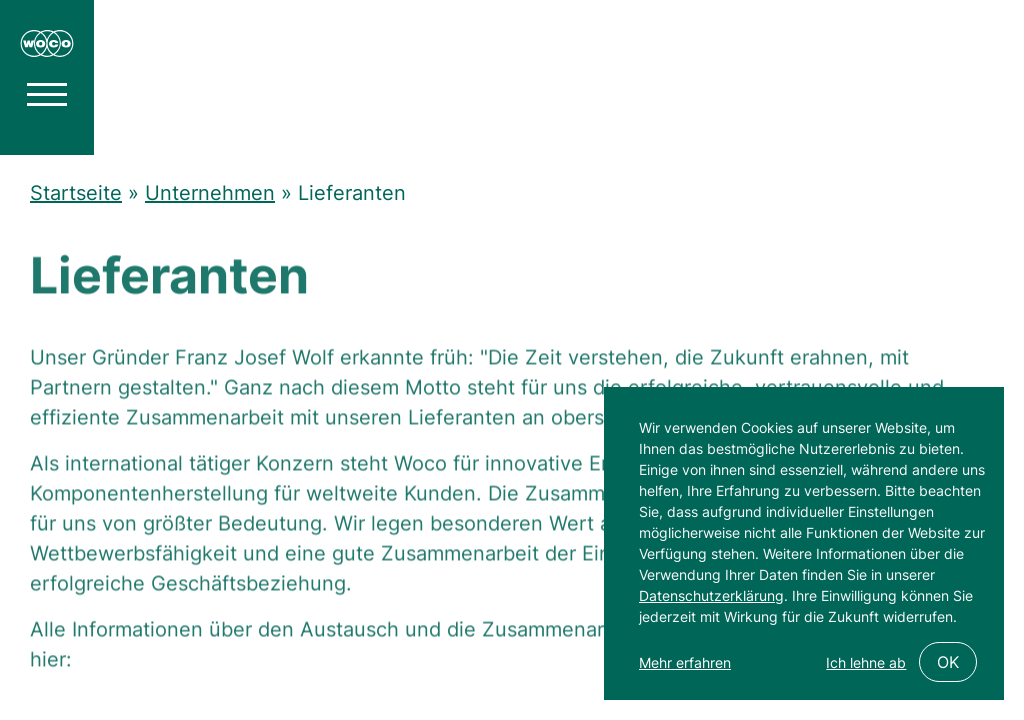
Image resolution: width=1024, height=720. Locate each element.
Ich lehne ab (866, 662)
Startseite (76, 193)
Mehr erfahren (685, 662)
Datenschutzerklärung (711, 595)
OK (948, 662)
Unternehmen (210, 193)
